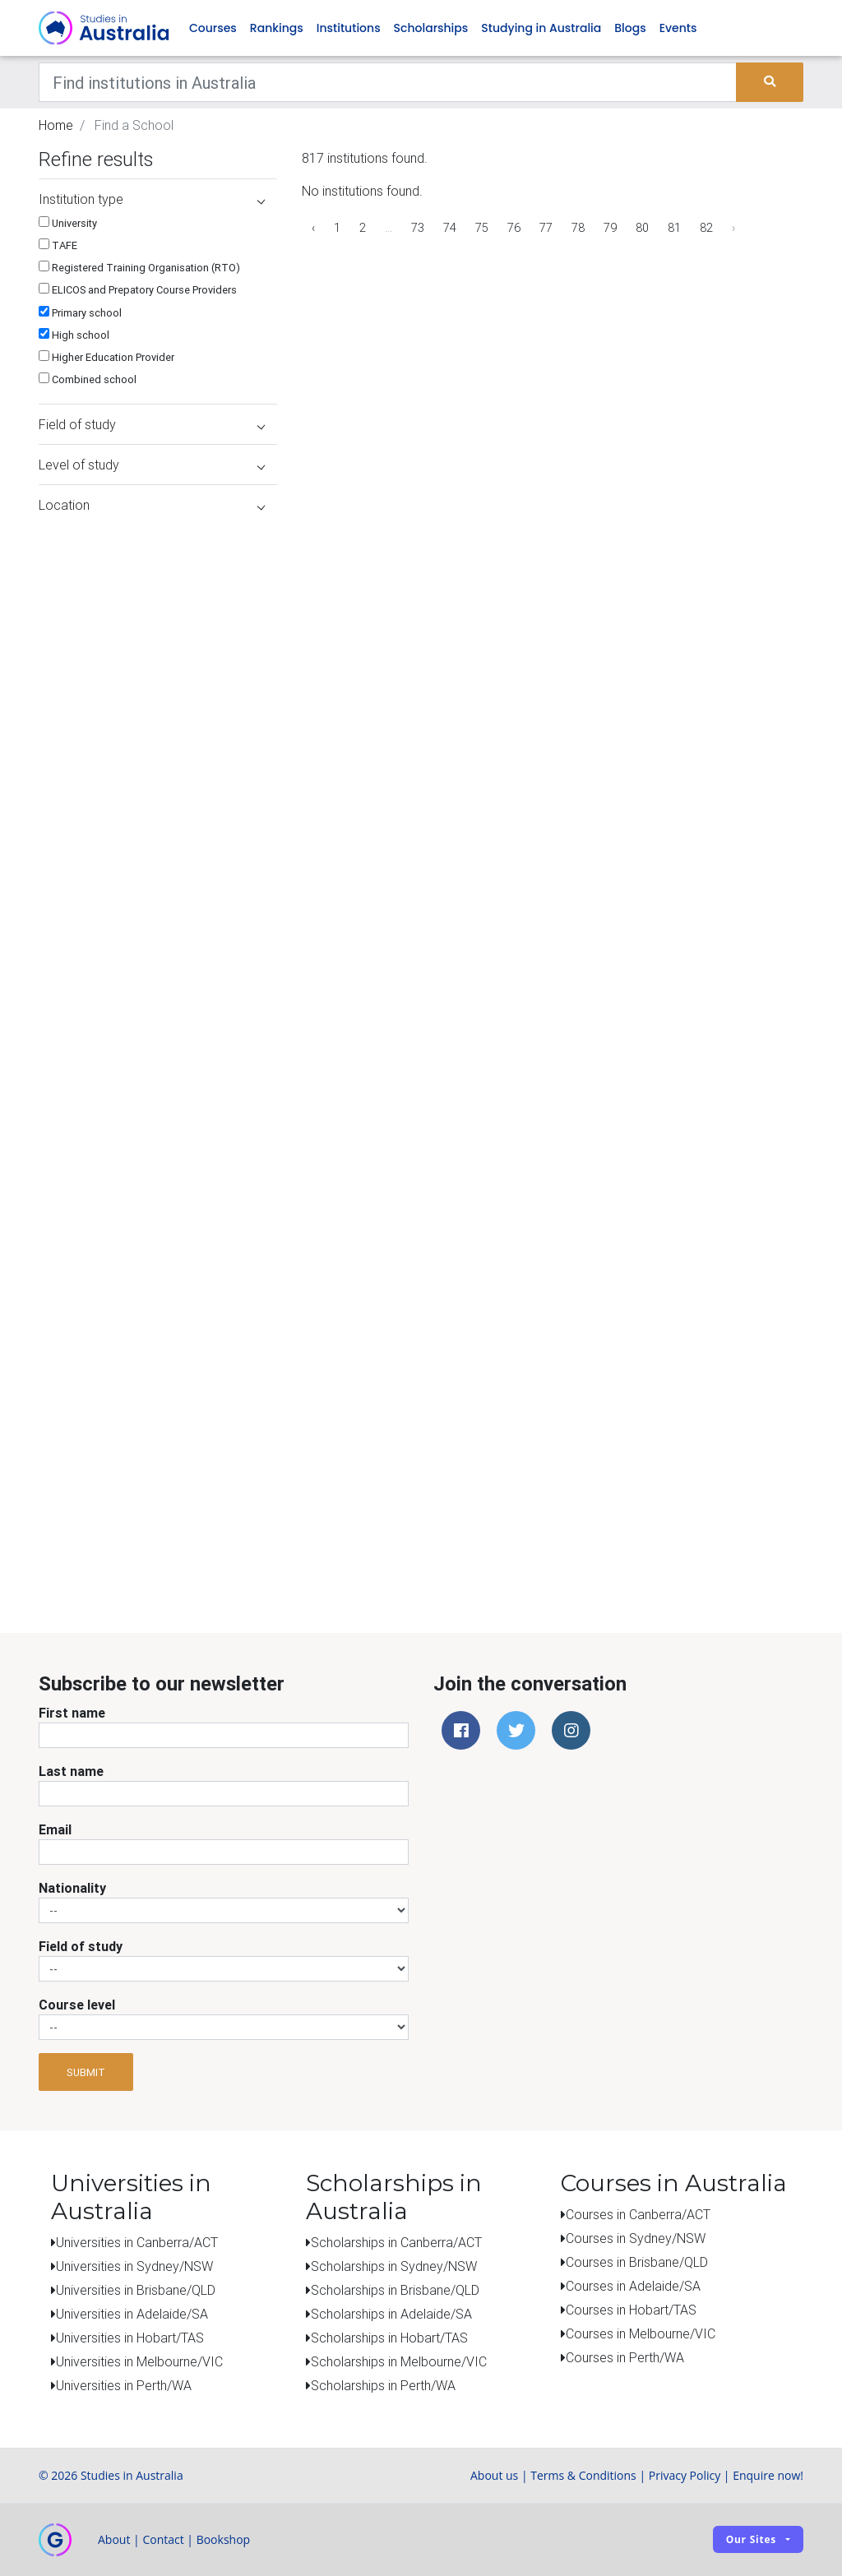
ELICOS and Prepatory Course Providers (138, 290)
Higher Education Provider (106, 357)
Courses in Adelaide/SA (633, 2286)
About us (494, 2475)
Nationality (72, 1888)
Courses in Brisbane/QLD (637, 2262)
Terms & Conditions (583, 2475)
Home (56, 125)
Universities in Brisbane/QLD (135, 2290)
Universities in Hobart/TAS (130, 2337)
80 (642, 227)
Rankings (276, 28)
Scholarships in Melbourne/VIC (399, 2361)
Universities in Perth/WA (124, 2385)
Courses (213, 28)
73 (417, 227)
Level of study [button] (152, 464)
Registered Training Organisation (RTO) (139, 268)
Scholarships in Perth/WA (383, 2385)
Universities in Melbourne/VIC (139, 2361)
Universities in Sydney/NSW (134, 2266)
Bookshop (224, 2539)
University (68, 223)
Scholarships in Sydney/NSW (394, 2266)
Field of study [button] (152, 424)
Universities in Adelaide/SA (132, 2313)
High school (74, 335)
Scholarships (431, 28)
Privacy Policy (684, 2475)
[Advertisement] (153, 1482)
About (114, 2539)
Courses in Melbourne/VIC (640, 2333)
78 (578, 227)
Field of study (81, 1946)
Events (678, 28)
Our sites (751, 2539)
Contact (162, 2539)
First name (72, 1712)
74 (449, 227)
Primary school (80, 313)
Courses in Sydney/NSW (636, 2238)
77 (546, 227)
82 (706, 227)
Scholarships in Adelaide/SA (391, 2313)
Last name (71, 1771)
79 (610, 227)
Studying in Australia (541, 28)
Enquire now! (768, 2475)
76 (513, 227)
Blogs (629, 28)
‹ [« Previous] (313, 227)
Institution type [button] (152, 199)
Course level (77, 2004)
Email (55, 1829)
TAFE (58, 245)
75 (481, 227)
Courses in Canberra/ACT (638, 2214)
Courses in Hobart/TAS (631, 2309)
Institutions (349, 28)
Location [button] (152, 505)
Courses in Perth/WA (625, 2357)
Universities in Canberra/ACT (137, 2242)
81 (674, 227)
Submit (86, 2072)
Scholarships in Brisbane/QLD (395, 2290)
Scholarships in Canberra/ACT (396, 2242)
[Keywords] (388, 82)
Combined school (87, 379)
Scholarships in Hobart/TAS (389, 2337)
